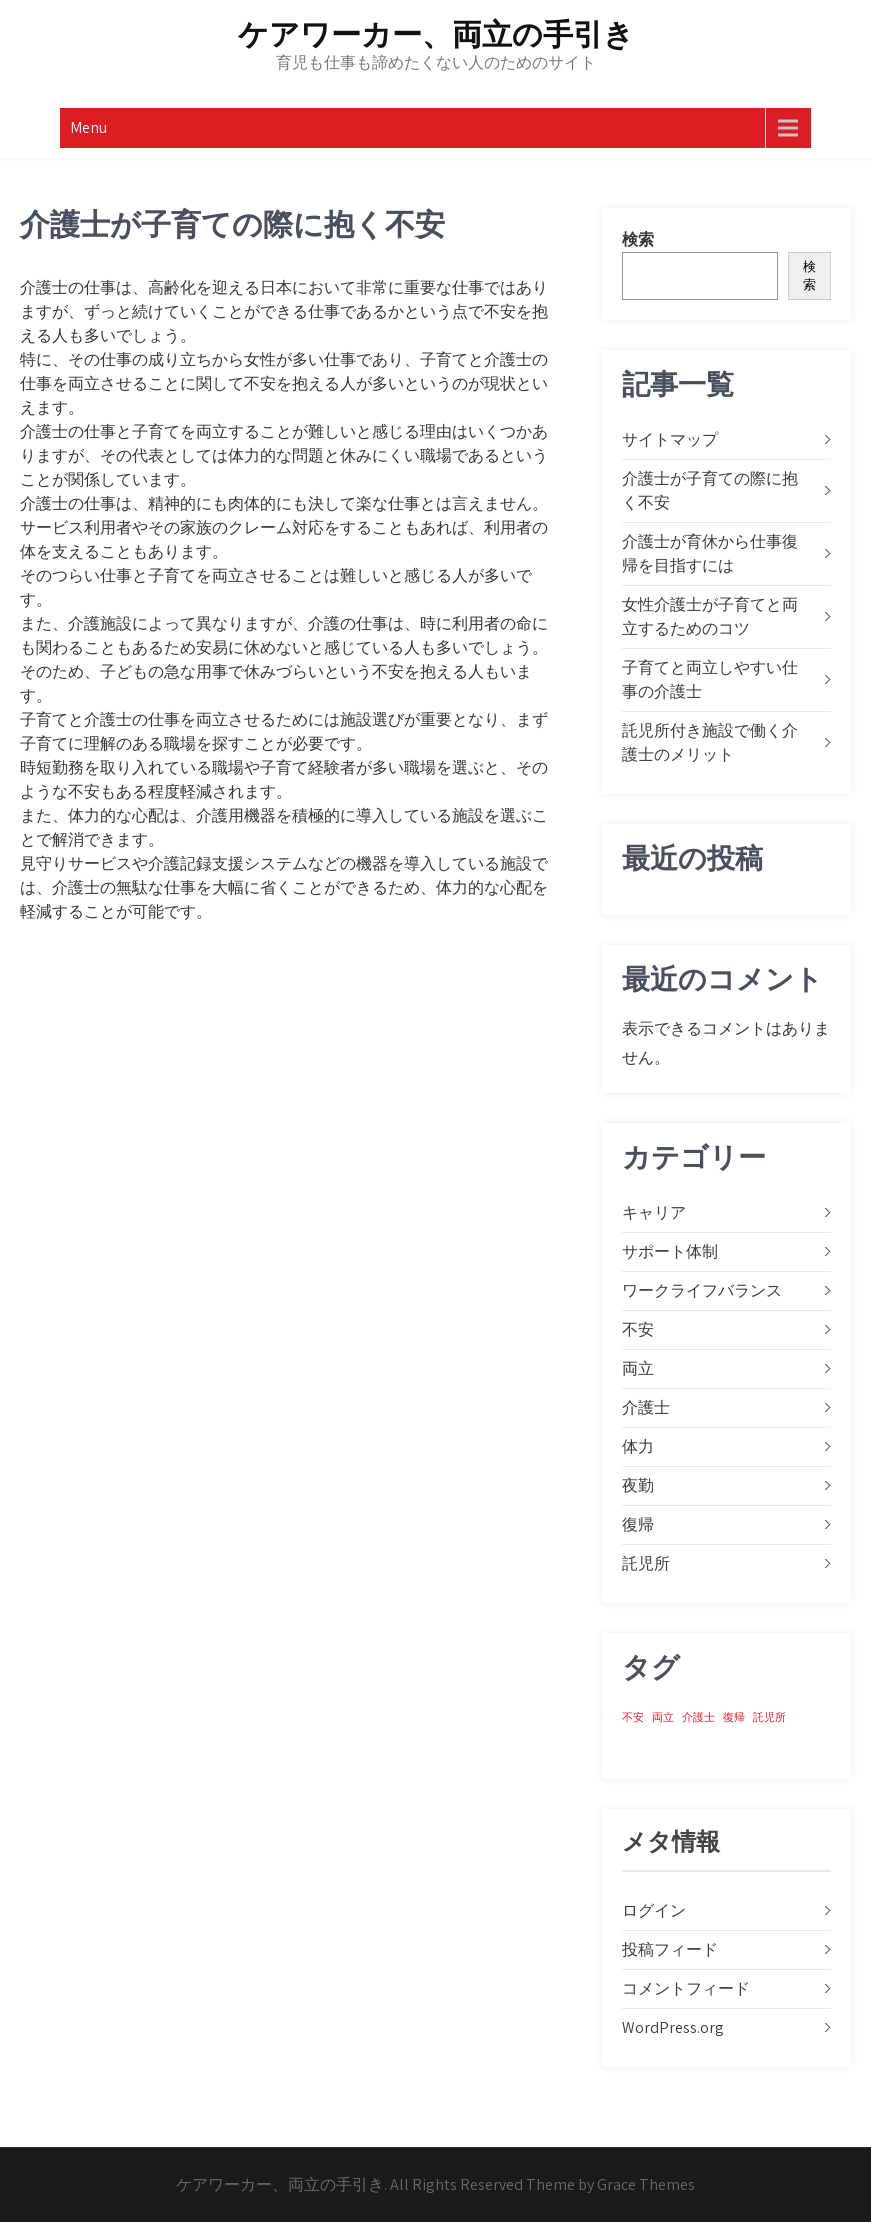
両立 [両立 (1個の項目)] (663, 1717)
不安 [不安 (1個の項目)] (633, 1717)
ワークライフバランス (702, 1290)
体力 (638, 1446)
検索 (638, 239)
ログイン (654, 1910)
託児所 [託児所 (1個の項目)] (769, 1717)
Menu (88, 127)
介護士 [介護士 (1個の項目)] (698, 1717)
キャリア (654, 1212)
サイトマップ (670, 439)
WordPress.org (673, 2027)
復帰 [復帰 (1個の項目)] (734, 1717)
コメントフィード (686, 1988)
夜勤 (638, 1485)
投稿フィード (670, 1949)
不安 (638, 1329)
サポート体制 (670, 1251)
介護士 (646, 1407)
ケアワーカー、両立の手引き (436, 34)
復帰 (638, 1524)
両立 (638, 1368)
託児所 (646, 1563)
